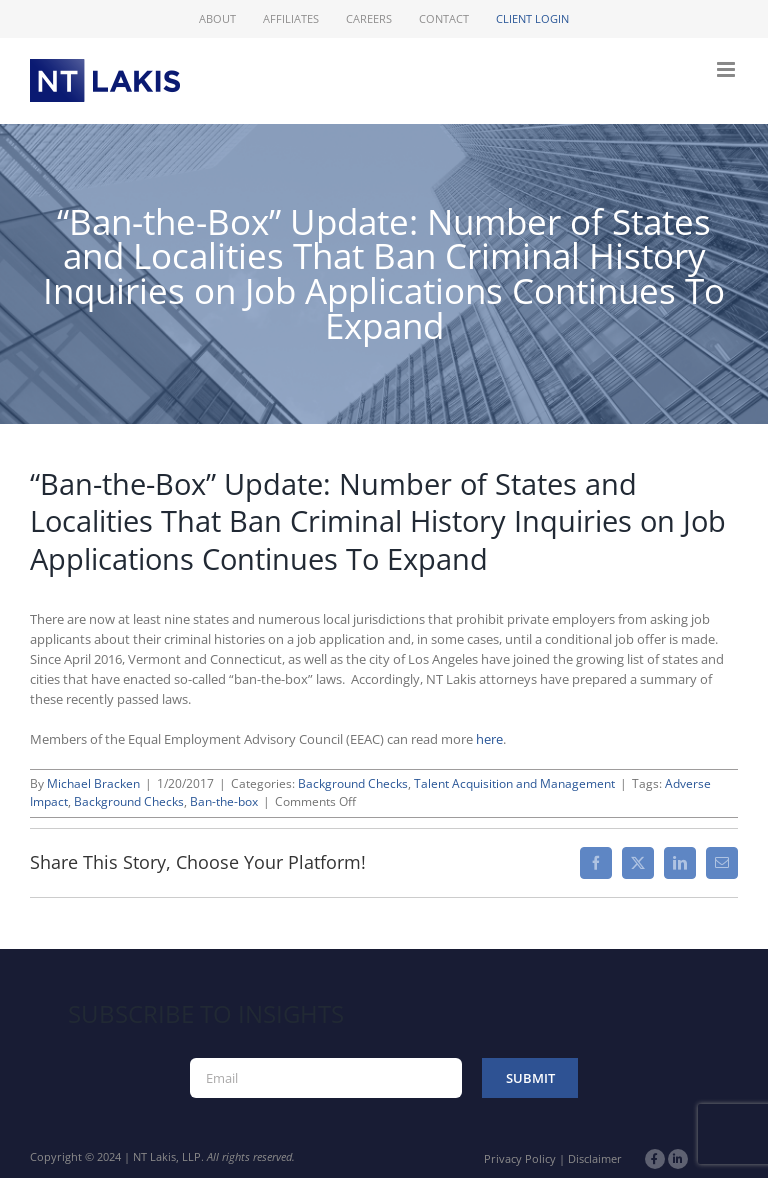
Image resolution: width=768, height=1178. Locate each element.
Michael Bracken (93, 783)
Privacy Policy (520, 1158)
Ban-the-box (224, 801)
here (489, 739)
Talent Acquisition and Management (514, 783)
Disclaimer (595, 1158)
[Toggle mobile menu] (727, 69)
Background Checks (353, 783)
